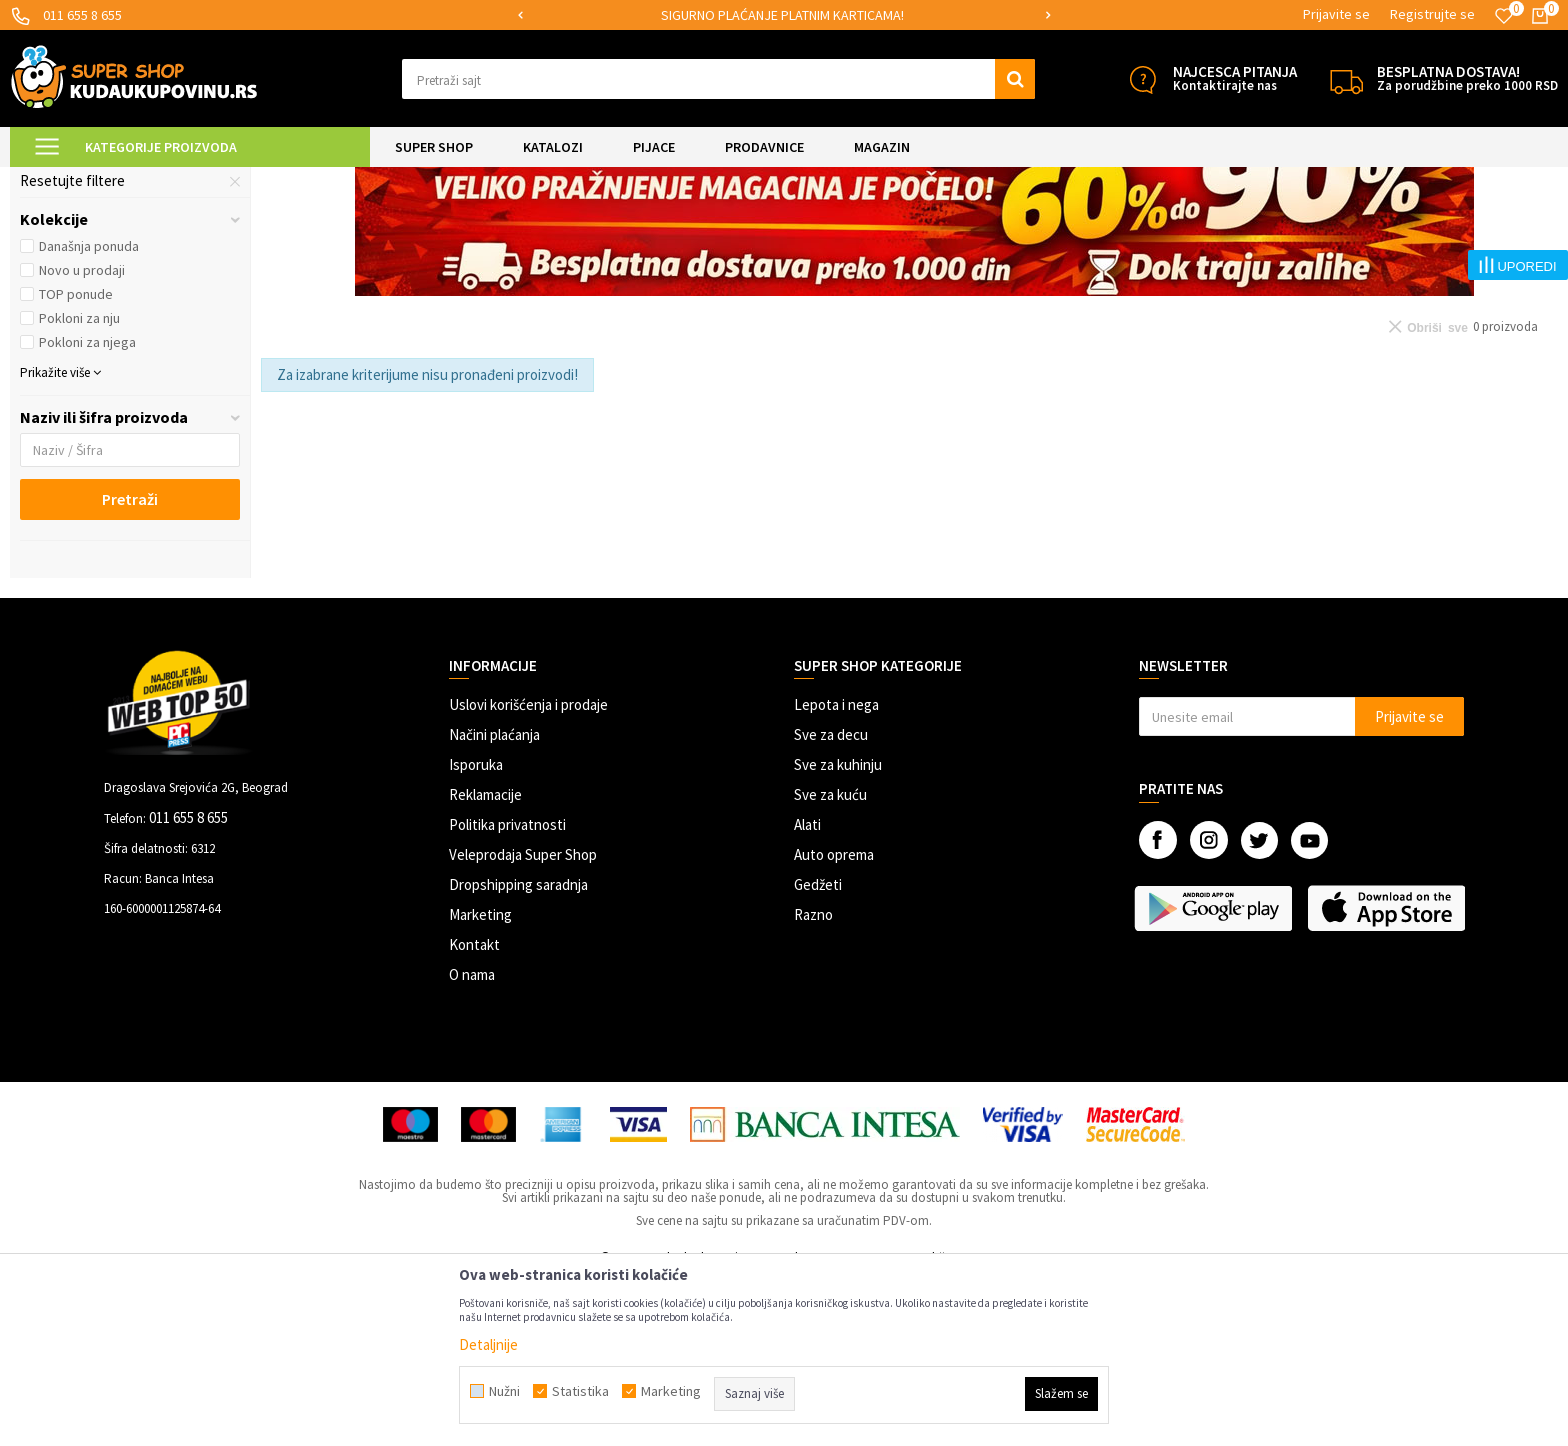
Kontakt (474, 1111)
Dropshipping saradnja (518, 1051)
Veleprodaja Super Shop (523, 1021)
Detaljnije (488, 1344)
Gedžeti (818, 1051)
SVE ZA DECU (230, 179)
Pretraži (130, 666)
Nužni (504, 1391)
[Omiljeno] (1504, 16)
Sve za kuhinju (838, 931)
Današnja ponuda (89, 413)
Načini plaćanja (494, 901)
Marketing (480, 1081)
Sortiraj (1192, 229)
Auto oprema (834, 1021)
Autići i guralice (80, 303)
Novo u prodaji (82, 437)
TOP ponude (76, 461)
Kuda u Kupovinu (56, 179)
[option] (784, 15)
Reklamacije (485, 961)
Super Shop (148, 179)
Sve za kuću (830, 961)
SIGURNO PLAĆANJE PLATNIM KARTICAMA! (782, 15)
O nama (472, 1141)
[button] (718, 79)
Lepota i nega (836, 871)
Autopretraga (1107, 229)
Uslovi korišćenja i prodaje (528, 871)
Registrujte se (1432, 14)
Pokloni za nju (79, 485)
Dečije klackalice (85, 279)
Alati (807, 991)
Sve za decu (831, 901)
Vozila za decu (320, 179)
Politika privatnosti (507, 991)
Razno (813, 1081)
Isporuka (476, 931)
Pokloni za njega (87, 509)
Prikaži (1349, 229)
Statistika (580, 1391)
